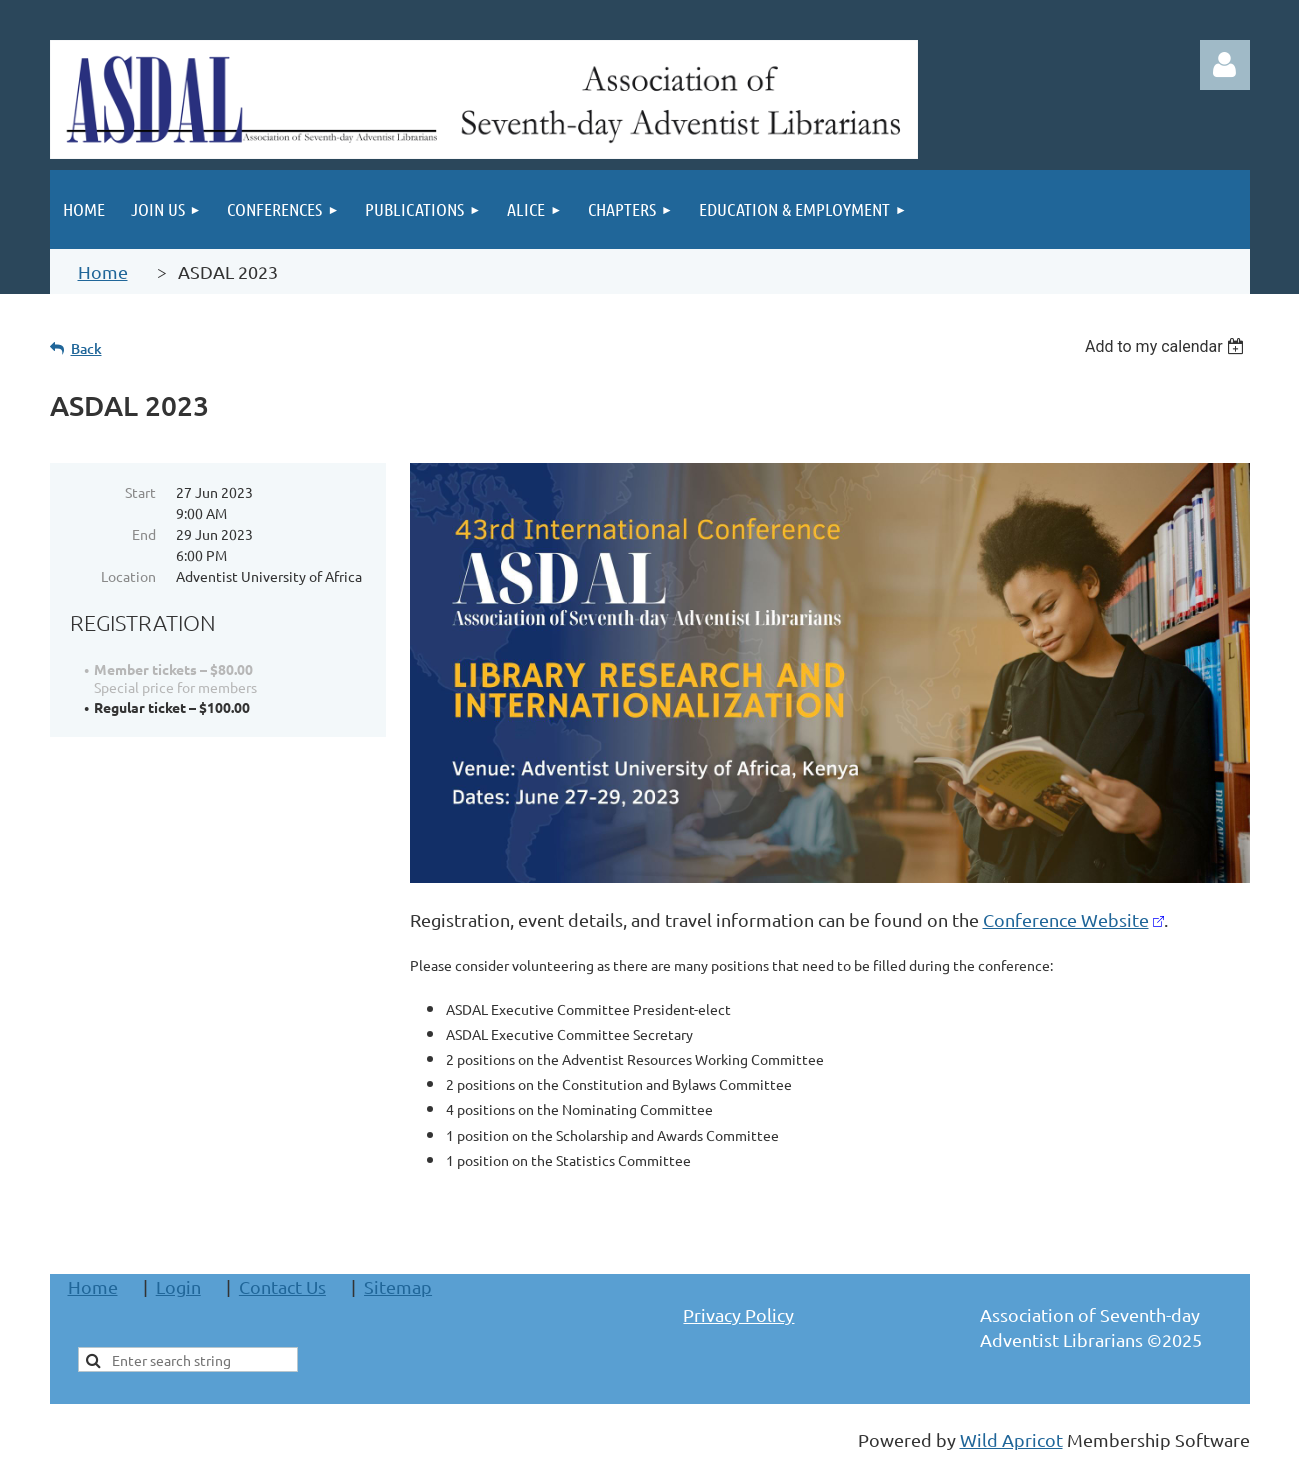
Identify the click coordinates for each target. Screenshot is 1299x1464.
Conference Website (1066, 919)
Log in (1225, 65)
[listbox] (1167, 346)
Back (86, 348)
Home (103, 271)
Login (178, 1286)
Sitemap (398, 1286)
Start (140, 492)
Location (128, 576)
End (144, 534)
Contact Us (282, 1286)
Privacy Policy (738, 1314)
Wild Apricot (1011, 1439)
